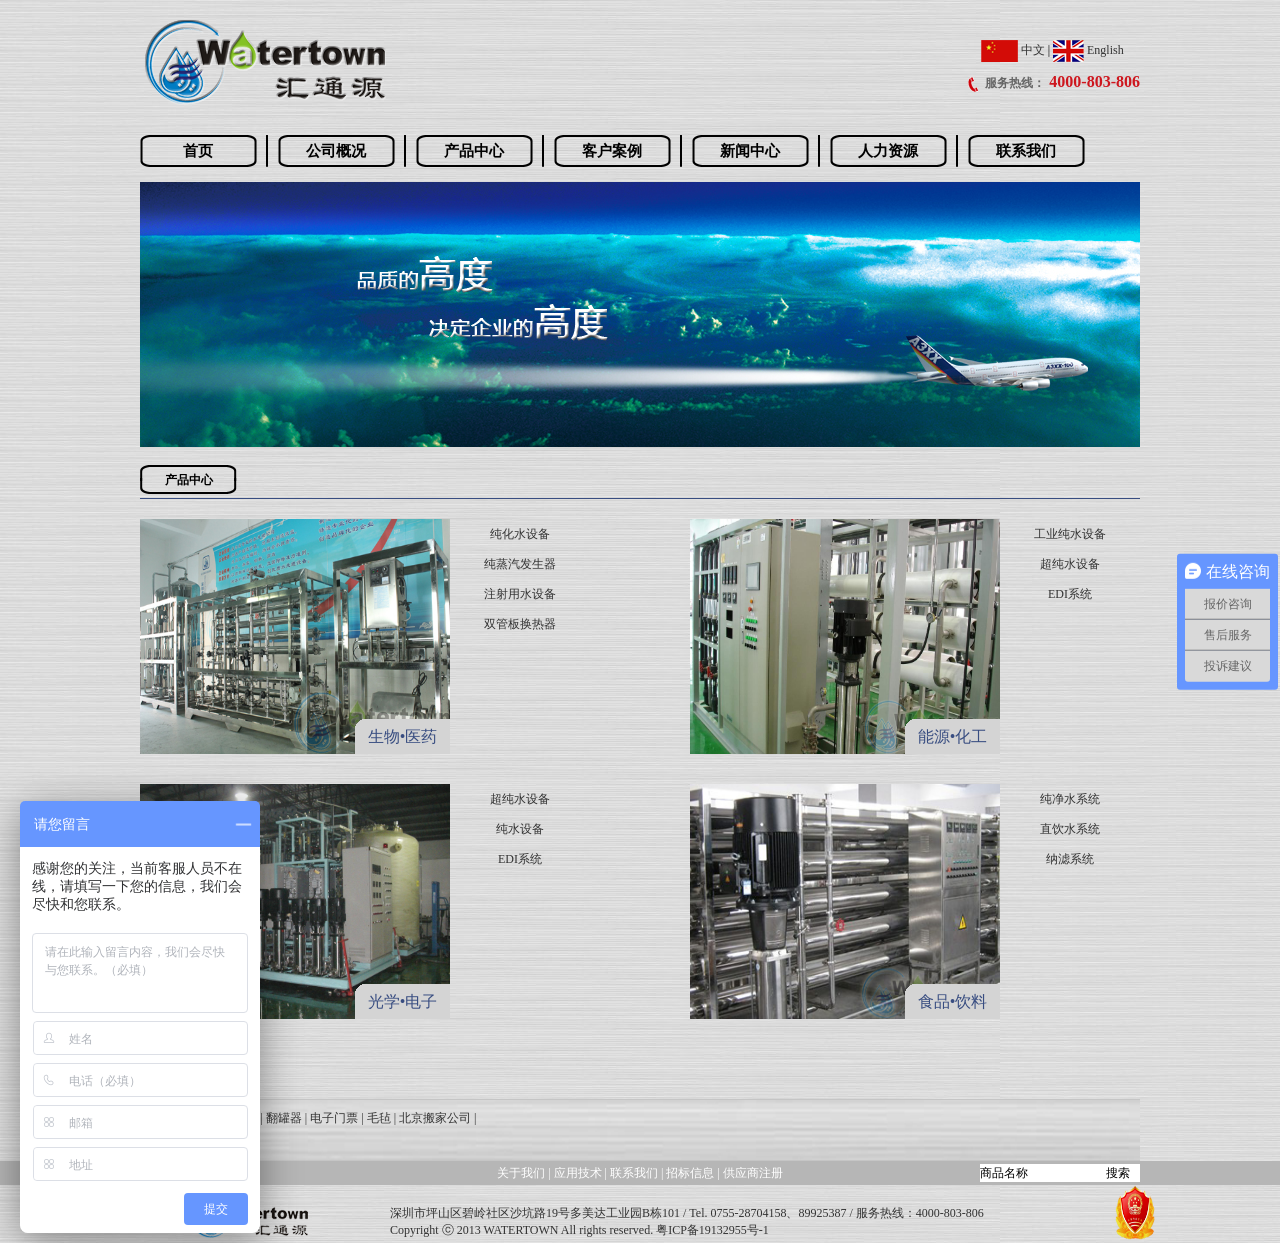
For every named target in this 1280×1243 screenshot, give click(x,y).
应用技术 (578, 1173)
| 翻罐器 (280, 1118)
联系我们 (1026, 151)
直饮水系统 (1070, 829)
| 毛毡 (375, 1118)
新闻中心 (750, 151)
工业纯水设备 (1070, 534)
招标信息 (691, 1173)
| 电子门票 (331, 1118)
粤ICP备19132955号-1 (712, 1230)
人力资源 (888, 151)
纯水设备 (520, 829)
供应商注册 (753, 1173)
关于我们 (521, 1173)
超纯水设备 (1070, 564)
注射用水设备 (520, 594)
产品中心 (474, 151)
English (1088, 50)
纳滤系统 (1070, 859)
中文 (1013, 50)
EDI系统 (1070, 594)
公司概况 (336, 151)
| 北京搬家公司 (432, 1118)
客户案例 (612, 151)
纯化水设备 (520, 534)
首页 (198, 151)
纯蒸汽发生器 (520, 564)
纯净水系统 (1070, 799)
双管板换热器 (520, 624)
